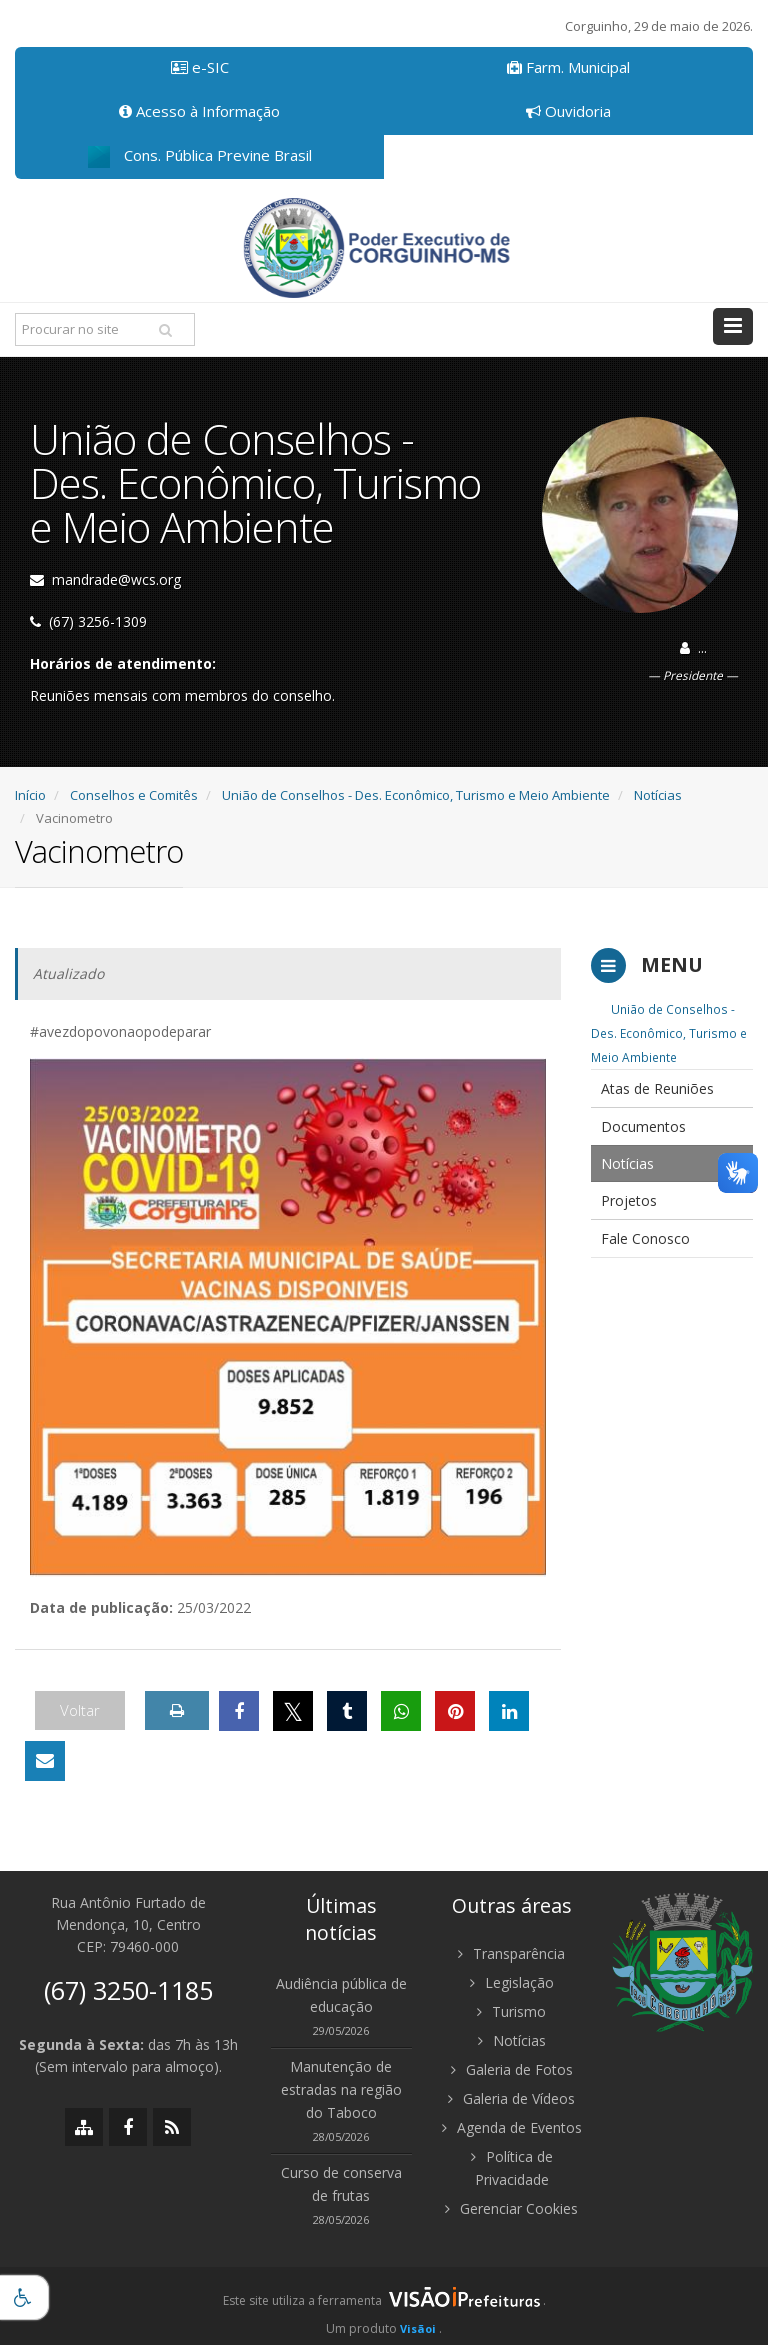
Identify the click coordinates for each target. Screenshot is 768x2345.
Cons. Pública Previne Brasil (200, 156)
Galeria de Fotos (512, 2069)
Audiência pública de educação (341, 1995)
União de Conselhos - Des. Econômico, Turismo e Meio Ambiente (416, 795)
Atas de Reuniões (657, 1088)
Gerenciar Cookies (511, 2208)
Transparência (511, 1953)
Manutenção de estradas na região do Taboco (341, 2089)
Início (30, 795)
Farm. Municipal (568, 67)
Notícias (658, 795)
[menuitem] (672, 1088)
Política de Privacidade (512, 2168)
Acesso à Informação (199, 111)
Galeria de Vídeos (511, 2098)
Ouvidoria (568, 111)
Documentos (643, 1126)
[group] (384, 2306)
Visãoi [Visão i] (418, 2328)
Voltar (80, 1710)
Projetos (629, 1200)
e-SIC (200, 67)
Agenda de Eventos (512, 2127)
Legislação (512, 1982)
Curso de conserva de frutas (341, 2184)
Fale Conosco (645, 1238)
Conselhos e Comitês (134, 795)
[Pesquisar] (165, 330)
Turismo (511, 2011)
